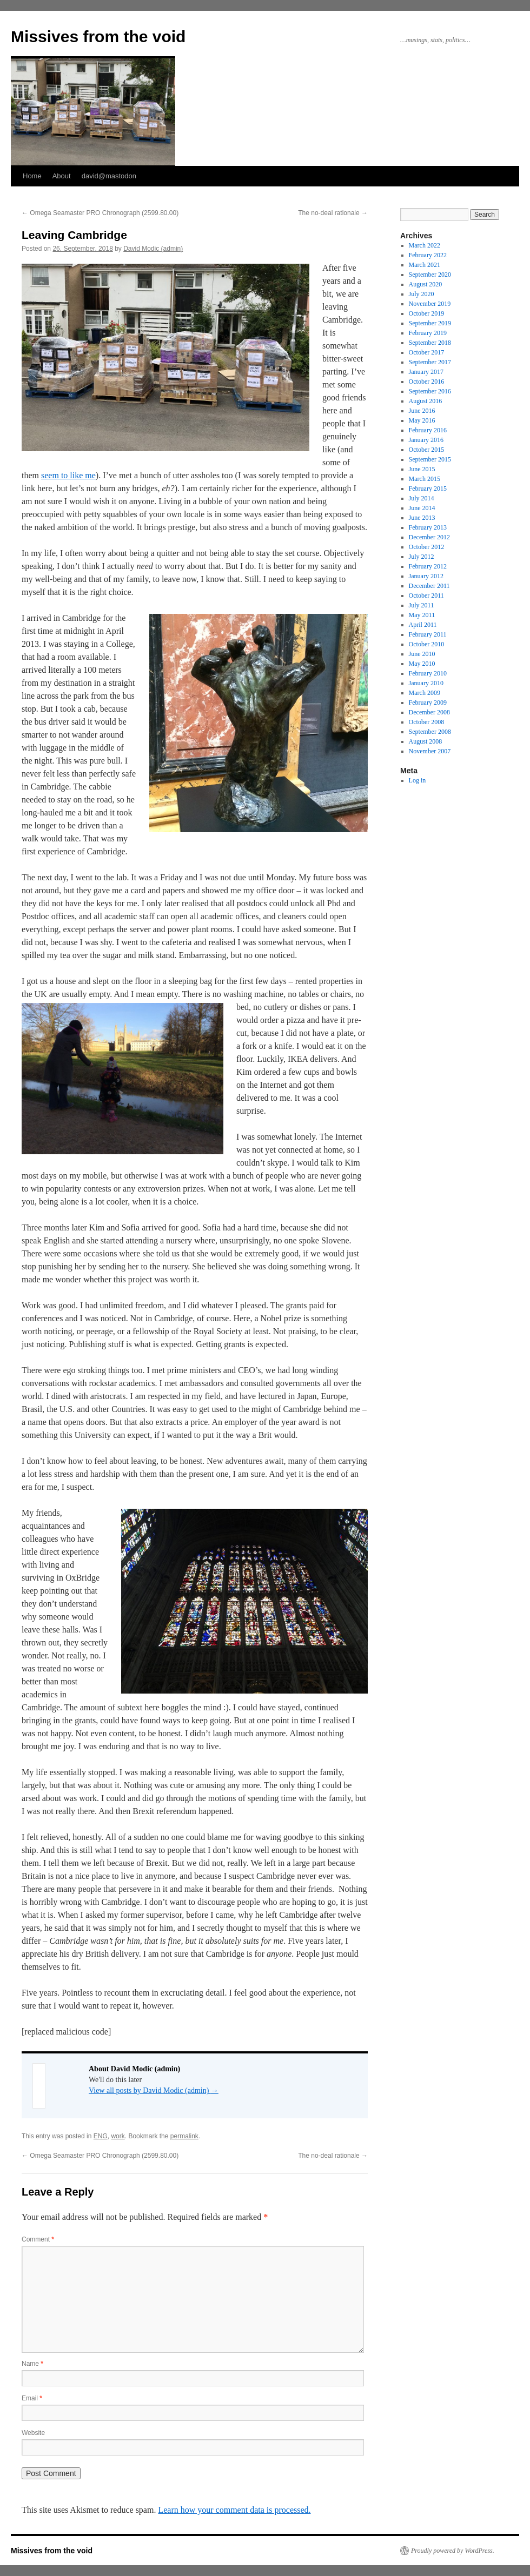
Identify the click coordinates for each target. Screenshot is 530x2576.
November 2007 (430, 751)
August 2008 (425, 741)
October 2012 (427, 547)
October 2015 (427, 449)
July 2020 (421, 294)
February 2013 (428, 527)
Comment (38, 2239)
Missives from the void (98, 36)
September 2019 (430, 323)
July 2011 (421, 605)
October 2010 (427, 644)
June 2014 (422, 508)
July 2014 (421, 498)
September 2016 (430, 391)
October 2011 (426, 595)
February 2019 (428, 333)
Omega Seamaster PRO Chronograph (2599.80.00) (100, 213)
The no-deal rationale (333, 213)
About (61, 176)
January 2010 (426, 683)
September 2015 (430, 459)
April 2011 (423, 624)
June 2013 (422, 517)
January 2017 (426, 372)
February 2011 (428, 634)
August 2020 (425, 284)
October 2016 (427, 381)
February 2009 (428, 702)
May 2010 (422, 663)
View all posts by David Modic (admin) (153, 2090)
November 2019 (430, 303)
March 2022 (424, 245)
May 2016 (422, 420)
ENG (101, 2136)
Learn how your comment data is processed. (234, 2509)
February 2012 (428, 566)
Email (32, 2398)
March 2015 (424, 479)
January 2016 (426, 440)
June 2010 (422, 654)
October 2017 (427, 352)
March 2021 (424, 265)
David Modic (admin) (153, 248)
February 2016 (428, 430)
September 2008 (430, 731)
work (117, 2136)
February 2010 (428, 673)
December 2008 (429, 712)
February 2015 (428, 488)
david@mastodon (109, 176)
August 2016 (425, 401)
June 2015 (422, 469)
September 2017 (430, 362)
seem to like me (68, 475)
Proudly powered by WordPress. (452, 2550)
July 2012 (421, 556)
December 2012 (429, 537)
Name (32, 2363)
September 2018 (430, 342)
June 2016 (422, 410)
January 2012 (426, 576)
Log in (417, 780)
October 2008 (427, 722)
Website (33, 2433)
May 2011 (422, 615)
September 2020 (430, 274)
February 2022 (428, 255)
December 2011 (429, 586)
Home (32, 176)
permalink (184, 2136)
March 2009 (424, 693)
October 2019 (427, 313)
